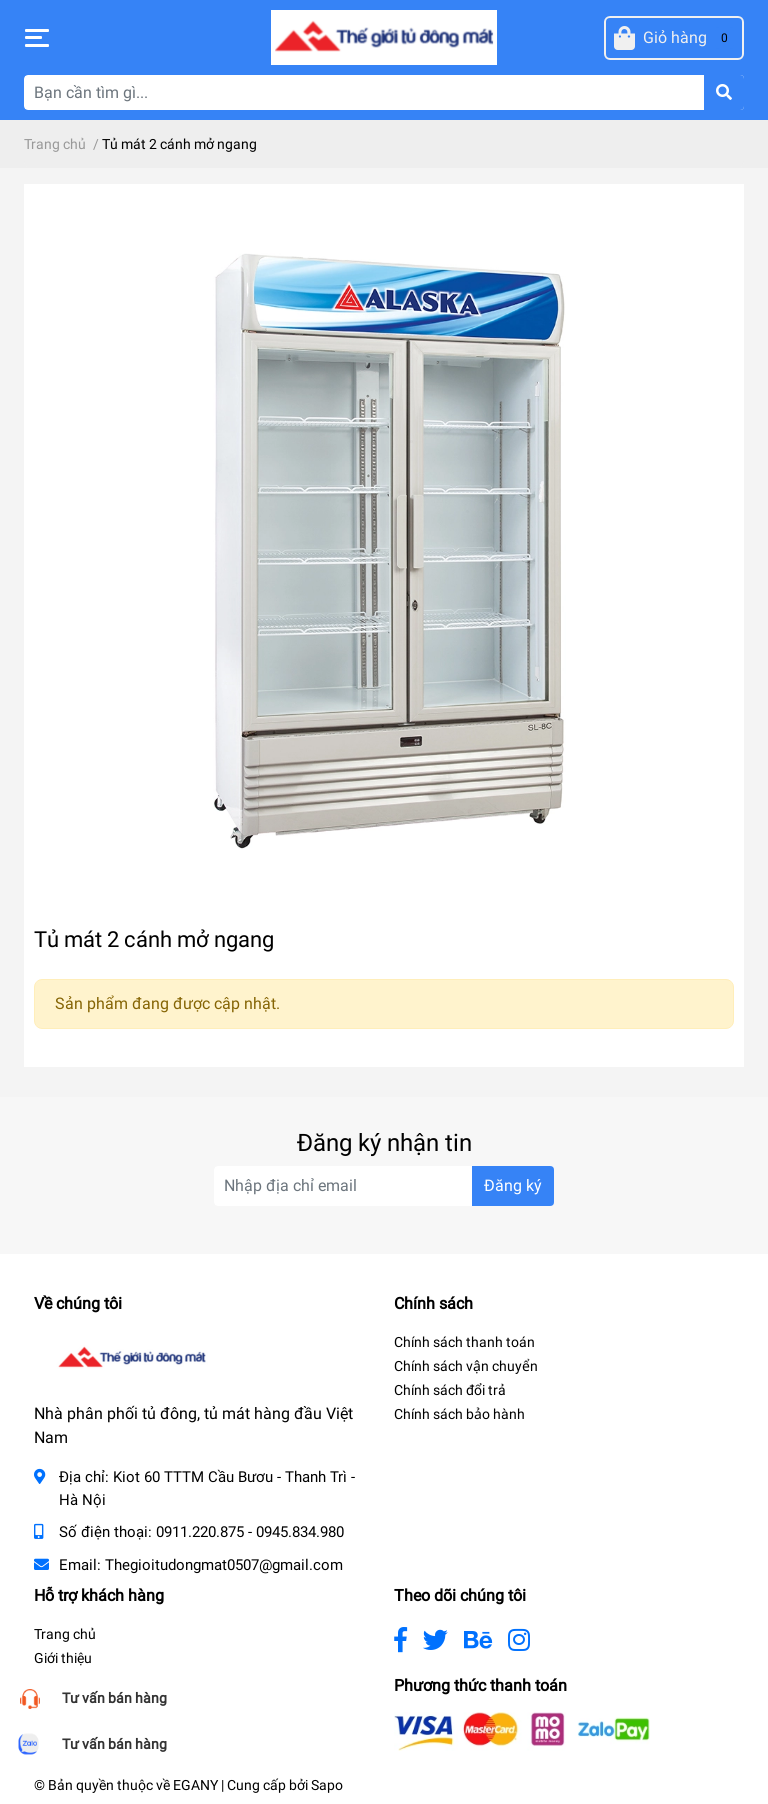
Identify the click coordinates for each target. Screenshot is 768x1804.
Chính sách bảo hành (459, 1414)
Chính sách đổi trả (450, 1390)
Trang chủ (65, 1634)
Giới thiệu (63, 1658)
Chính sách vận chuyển (466, 1366)
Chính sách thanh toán (464, 1342)
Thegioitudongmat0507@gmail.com (224, 1565)
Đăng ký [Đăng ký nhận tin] (513, 1185)
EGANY (195, 1785)
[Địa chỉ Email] (384, 1186)
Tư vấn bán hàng (114, 1698)
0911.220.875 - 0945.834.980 (250, 1532)
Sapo (327, 1785)
